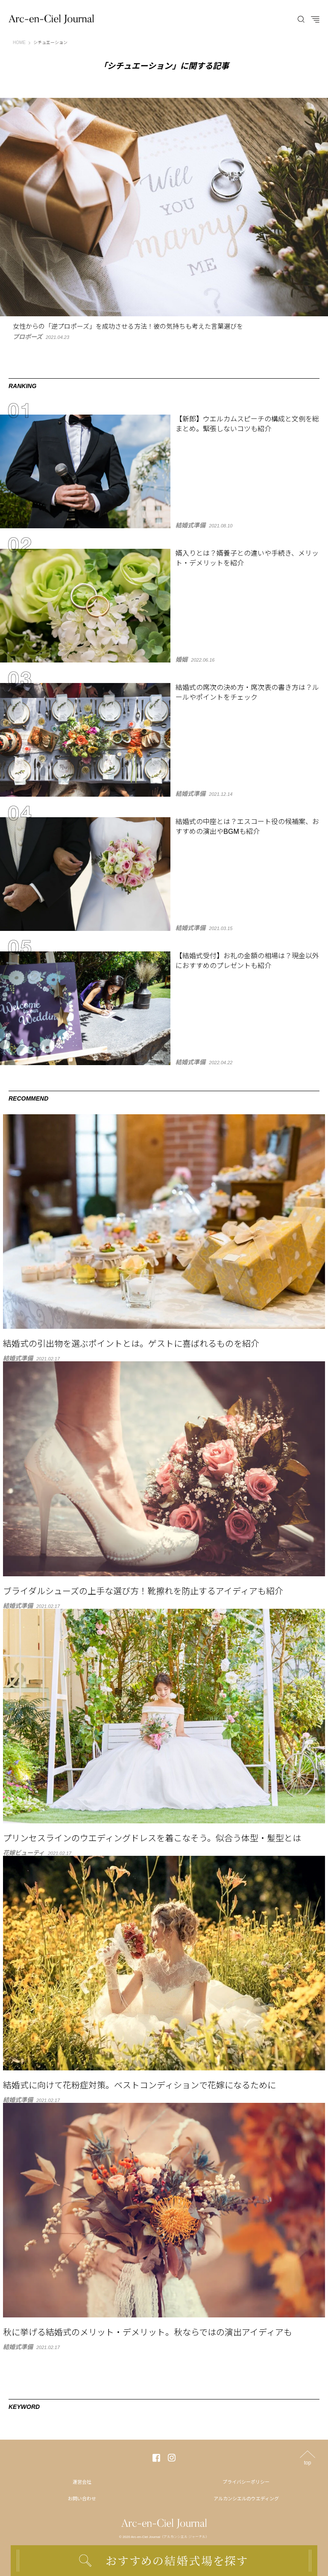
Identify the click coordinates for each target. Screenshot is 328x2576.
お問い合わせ (82, 2498)
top (307, 2462)
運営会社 (82, 2482)
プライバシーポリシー (246, 2482)
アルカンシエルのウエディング (246, 2498)
